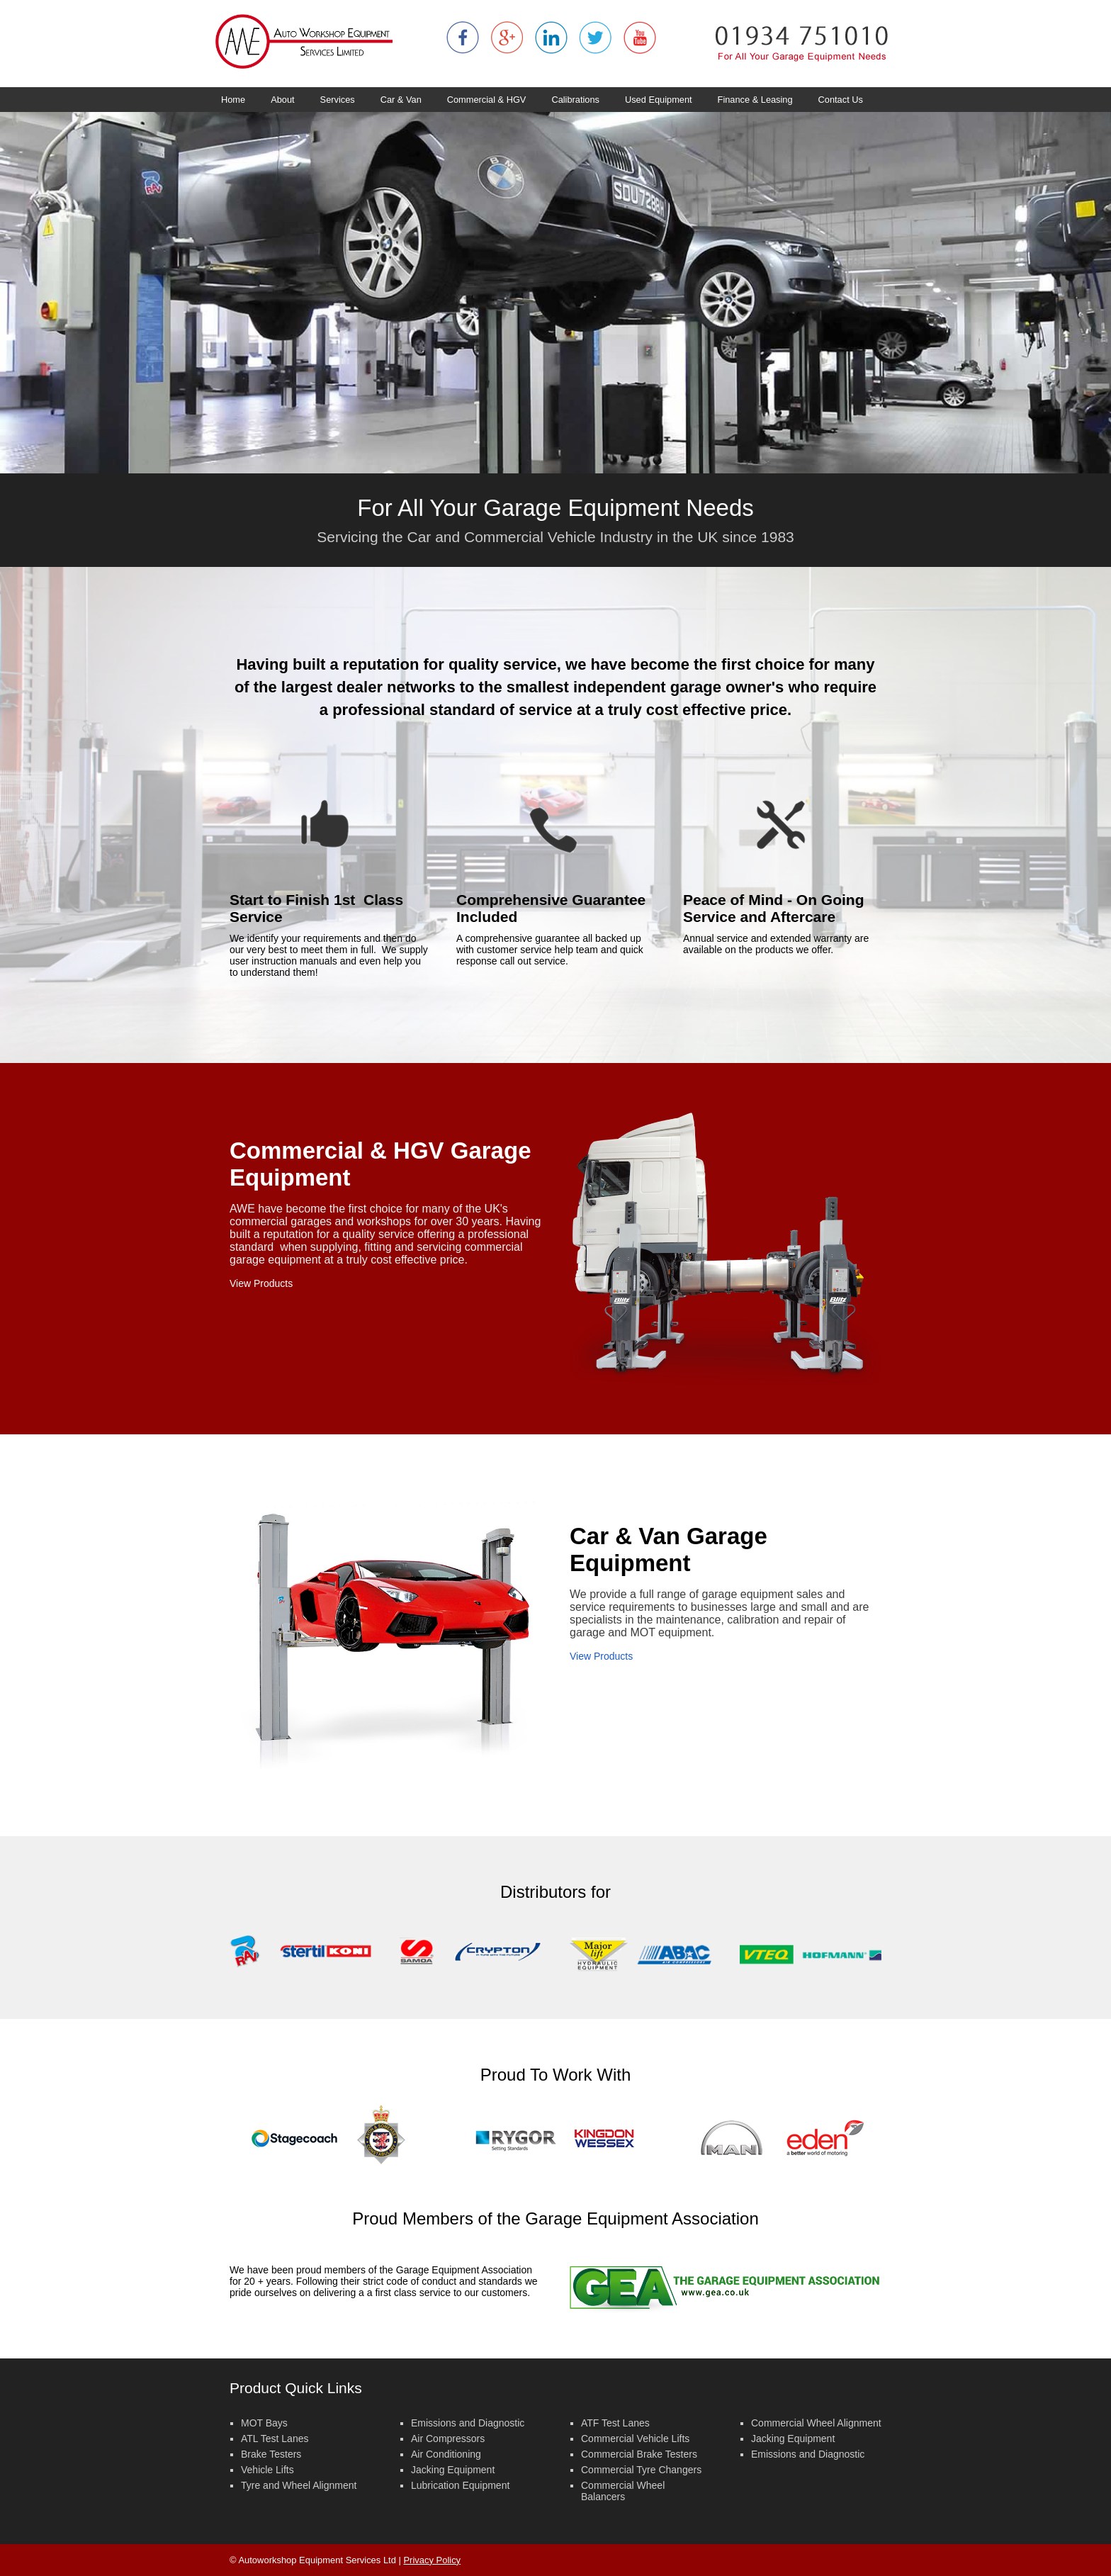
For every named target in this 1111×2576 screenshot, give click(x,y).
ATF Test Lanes (615, 2423)
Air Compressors (448, 2438)
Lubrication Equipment (460, 2485)
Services (337, 99)
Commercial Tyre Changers (641, 2469)
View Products (261, 1283)
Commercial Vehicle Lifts (635, 2438)
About (282, 99)
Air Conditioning (446, 2454)
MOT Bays (264, 2423)
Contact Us (840, 99)
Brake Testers (271, 2454)
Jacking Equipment (453, 2469)
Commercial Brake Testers (639, 2454)
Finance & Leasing (755, 99)
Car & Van (401, 99)
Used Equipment (658, 99)
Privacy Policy (432, 2560)
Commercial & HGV (486, 99)
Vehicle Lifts (267, 2469)
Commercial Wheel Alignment (816, 2423)
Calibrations (575, 99)
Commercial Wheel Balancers (623, 2491)
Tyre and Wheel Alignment (298, 2485)
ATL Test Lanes (274, 2438)
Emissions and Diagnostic (467, 2423)
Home (233, 99)
